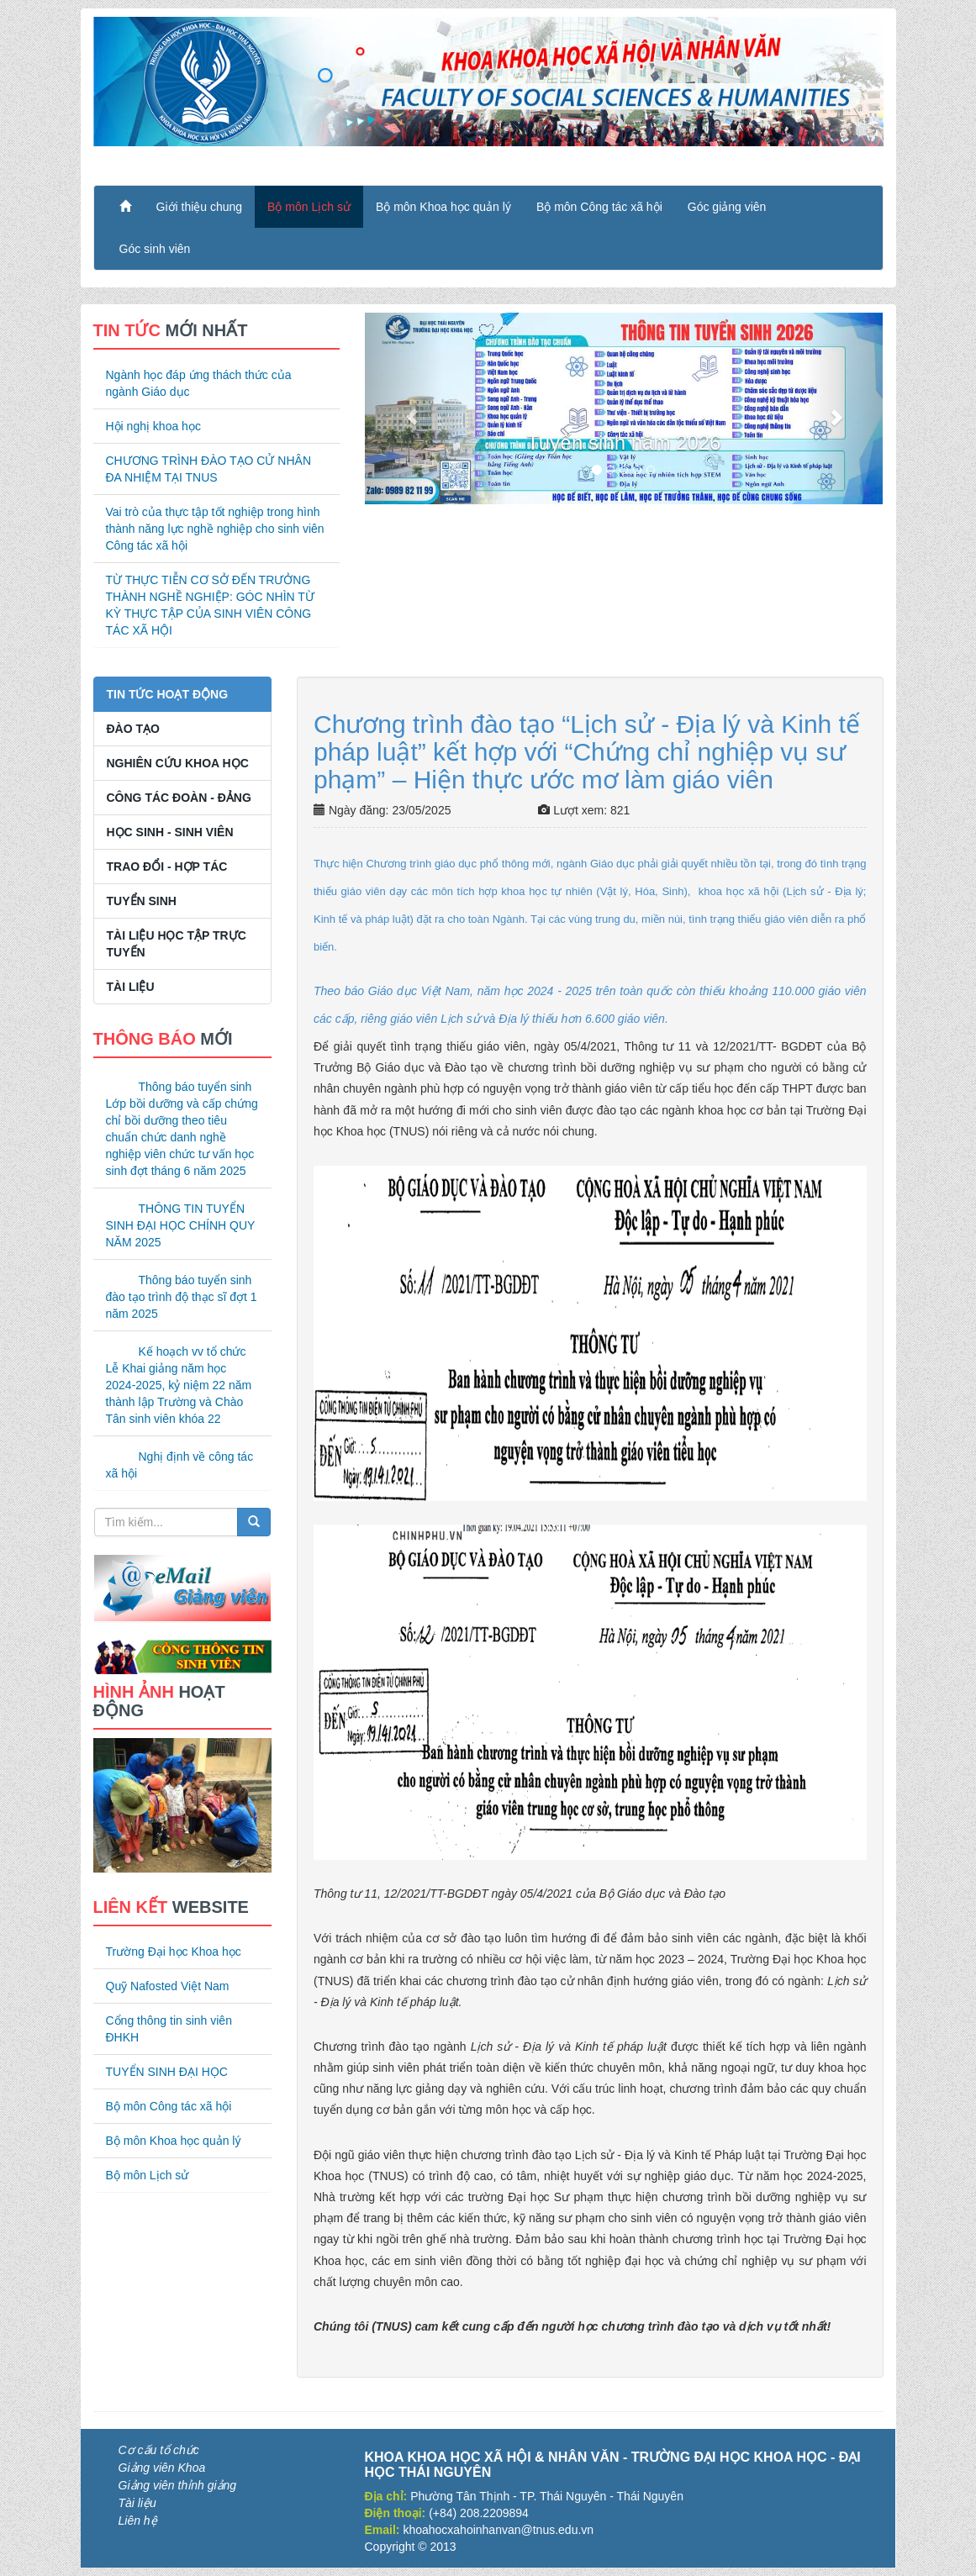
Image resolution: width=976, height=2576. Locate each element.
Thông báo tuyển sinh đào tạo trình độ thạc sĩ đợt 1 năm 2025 (181, 1296)
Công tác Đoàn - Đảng (179, 797)
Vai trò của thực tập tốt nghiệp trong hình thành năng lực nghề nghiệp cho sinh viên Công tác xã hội (215, 528)
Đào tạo (133, 728)
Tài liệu (131, 986)
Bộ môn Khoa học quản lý (443, 206)
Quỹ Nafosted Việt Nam (167, 1986)
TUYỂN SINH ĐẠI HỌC (167, 2071)
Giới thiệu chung (199, 206)
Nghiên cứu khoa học (178, 763)
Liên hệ (138, 2520)
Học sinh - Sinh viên (170, 832)
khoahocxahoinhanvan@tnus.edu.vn (498, 2529)
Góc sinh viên (155, 248)
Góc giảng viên (727, 206)
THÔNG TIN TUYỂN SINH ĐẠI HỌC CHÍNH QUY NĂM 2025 (181, 1225)
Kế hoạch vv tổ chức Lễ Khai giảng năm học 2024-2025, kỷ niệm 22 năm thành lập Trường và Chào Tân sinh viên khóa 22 (179, 1385)
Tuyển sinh (142, 901)
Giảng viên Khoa (162, 2467)
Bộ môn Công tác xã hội (599, 206)
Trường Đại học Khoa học (173, 1951)
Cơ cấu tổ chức (159, 2450)
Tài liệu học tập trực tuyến (176, 944)
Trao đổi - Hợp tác (167, 866)
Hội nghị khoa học (153, 426)
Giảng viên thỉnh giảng (178, 2485)
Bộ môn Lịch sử (309, 206)
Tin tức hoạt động (168, 694)
